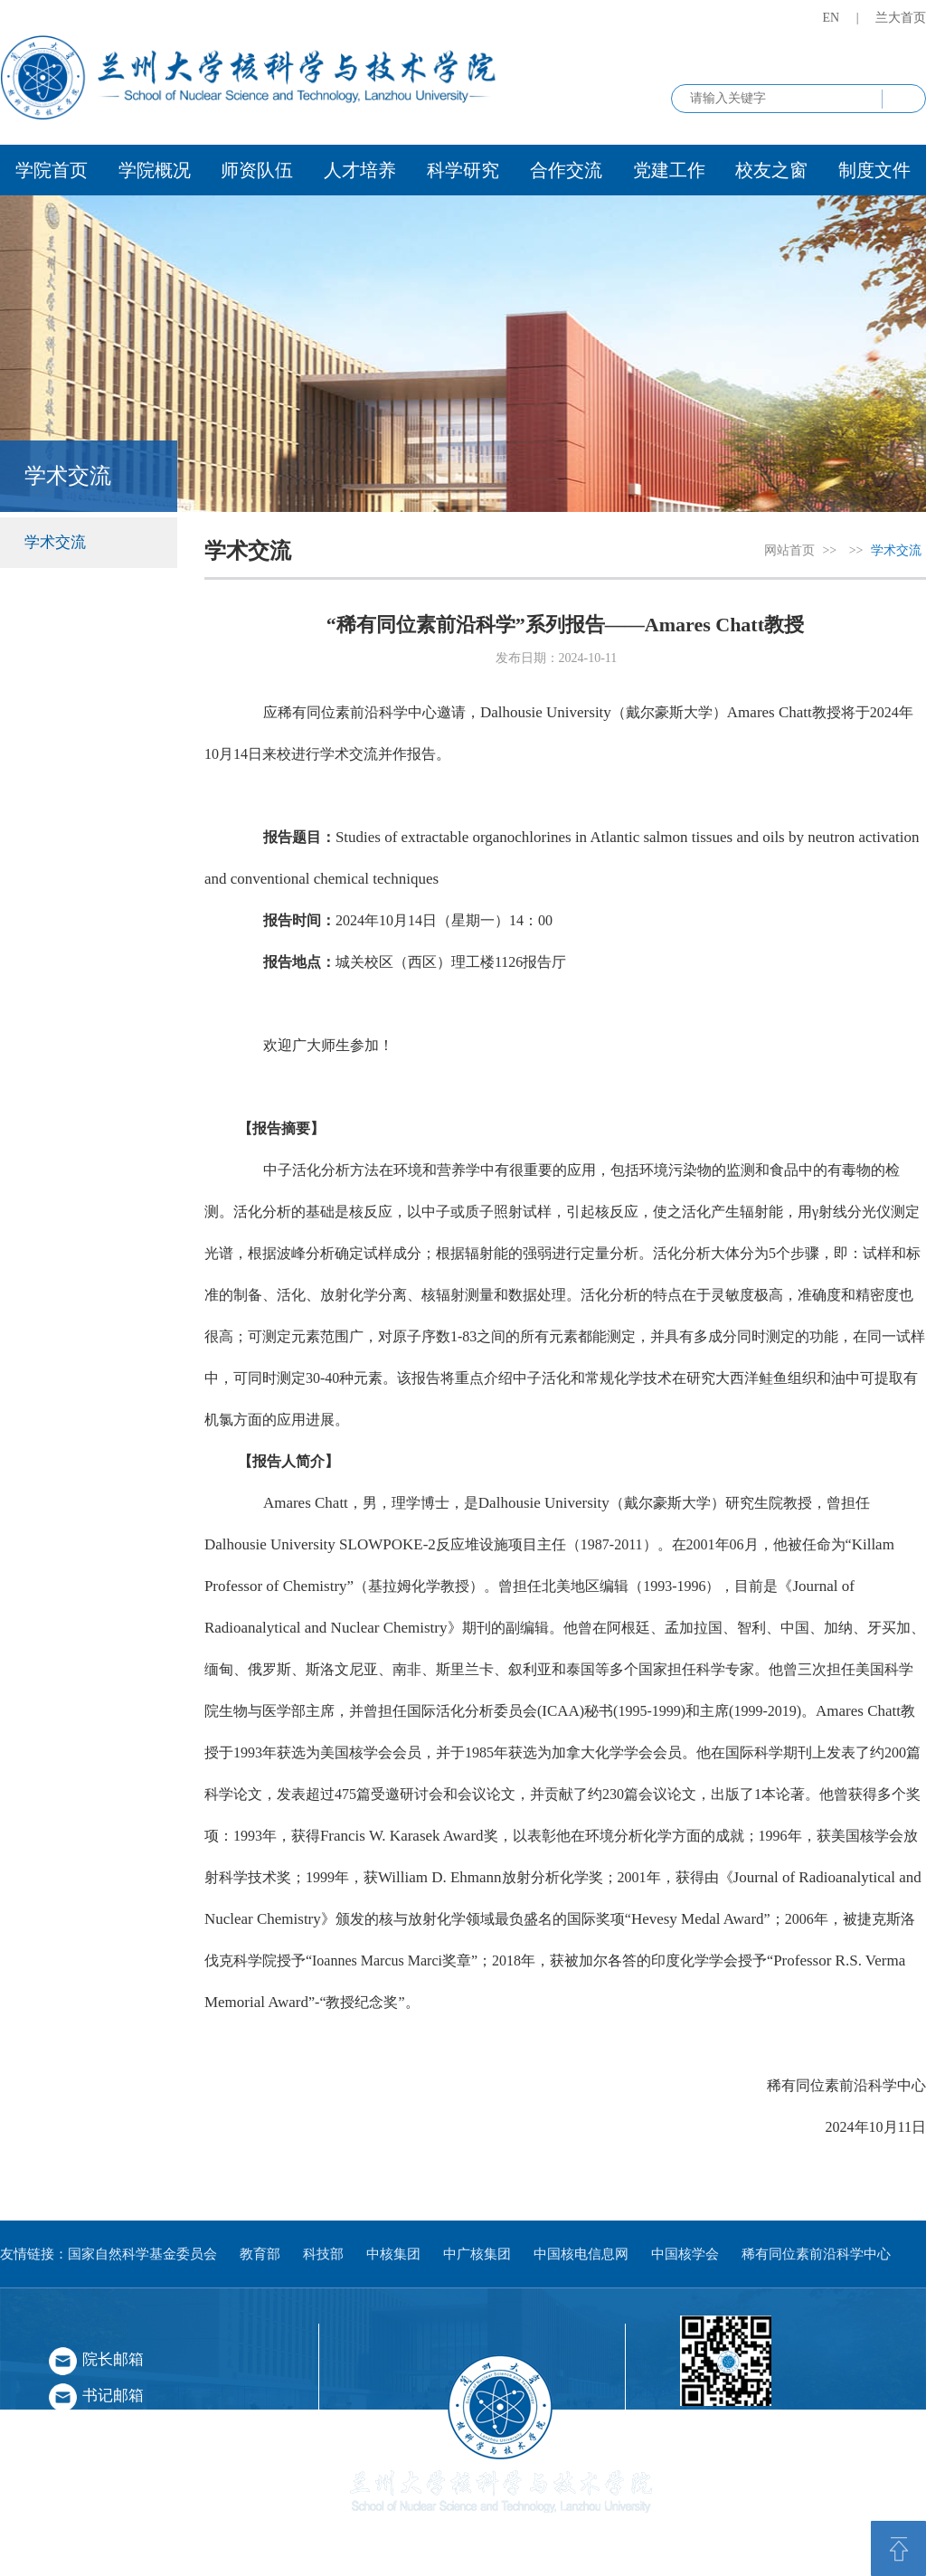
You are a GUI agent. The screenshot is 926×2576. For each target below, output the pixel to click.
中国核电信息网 (581, 2254)
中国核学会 (685, 2254)
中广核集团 (477, 2254)
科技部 (323, 2254)
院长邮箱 (113, 2359)
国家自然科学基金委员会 (142, 2254)
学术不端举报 (128, 2504)
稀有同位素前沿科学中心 (816, 2254)
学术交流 (55, 542)
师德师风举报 (128, 2449)
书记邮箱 (113, 2395)
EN (831, 17)
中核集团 (393, 2254)
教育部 (260, 2254)
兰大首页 (900, 17)
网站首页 (789, 550)
